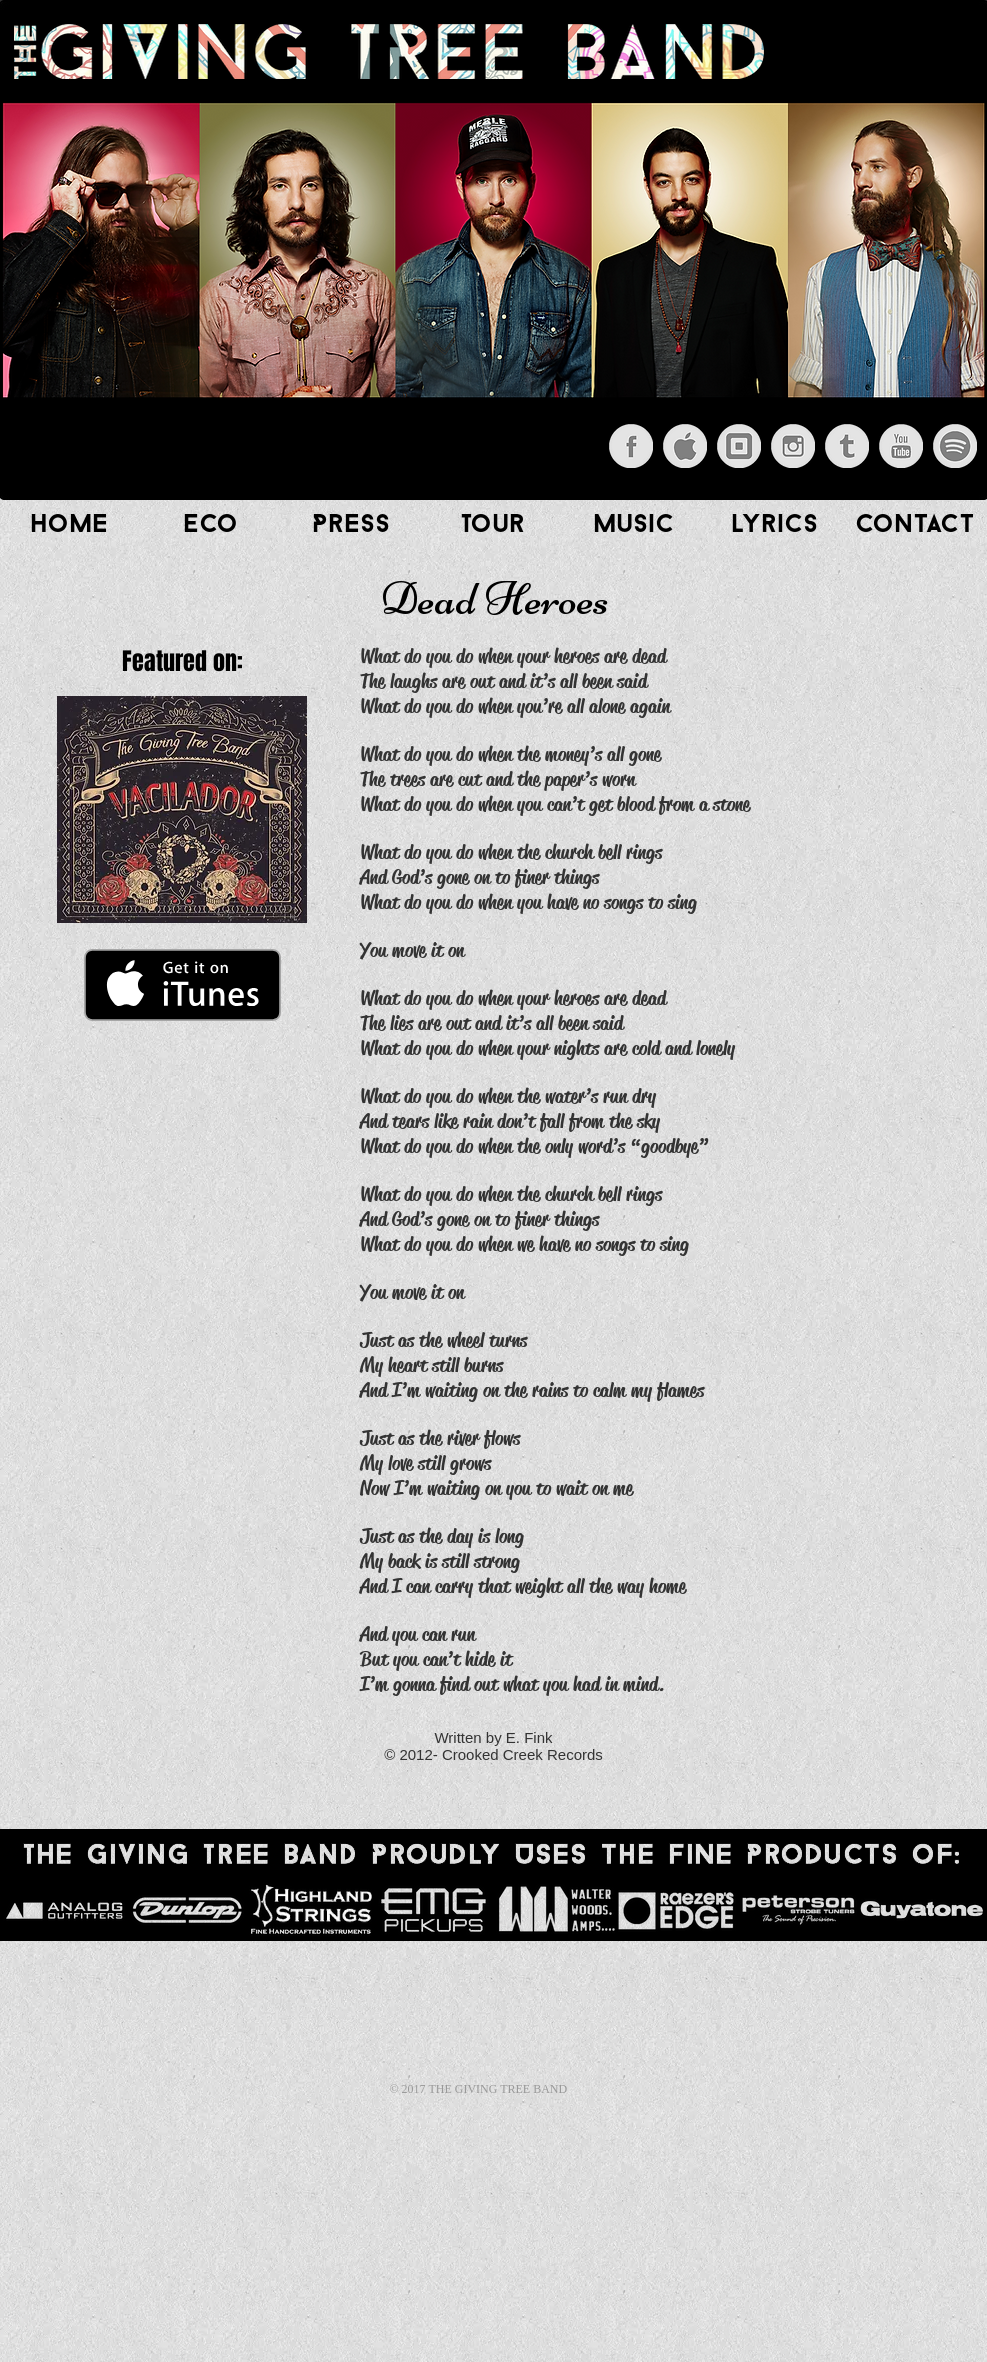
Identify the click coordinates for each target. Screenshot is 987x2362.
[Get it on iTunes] (182, 985)
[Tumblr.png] (847, 446)
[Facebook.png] (631, 446)
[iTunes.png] (685, 446)
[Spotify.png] (955, 446)
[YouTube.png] (901, 446)
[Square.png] (739, 446)
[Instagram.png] (793, 446)
